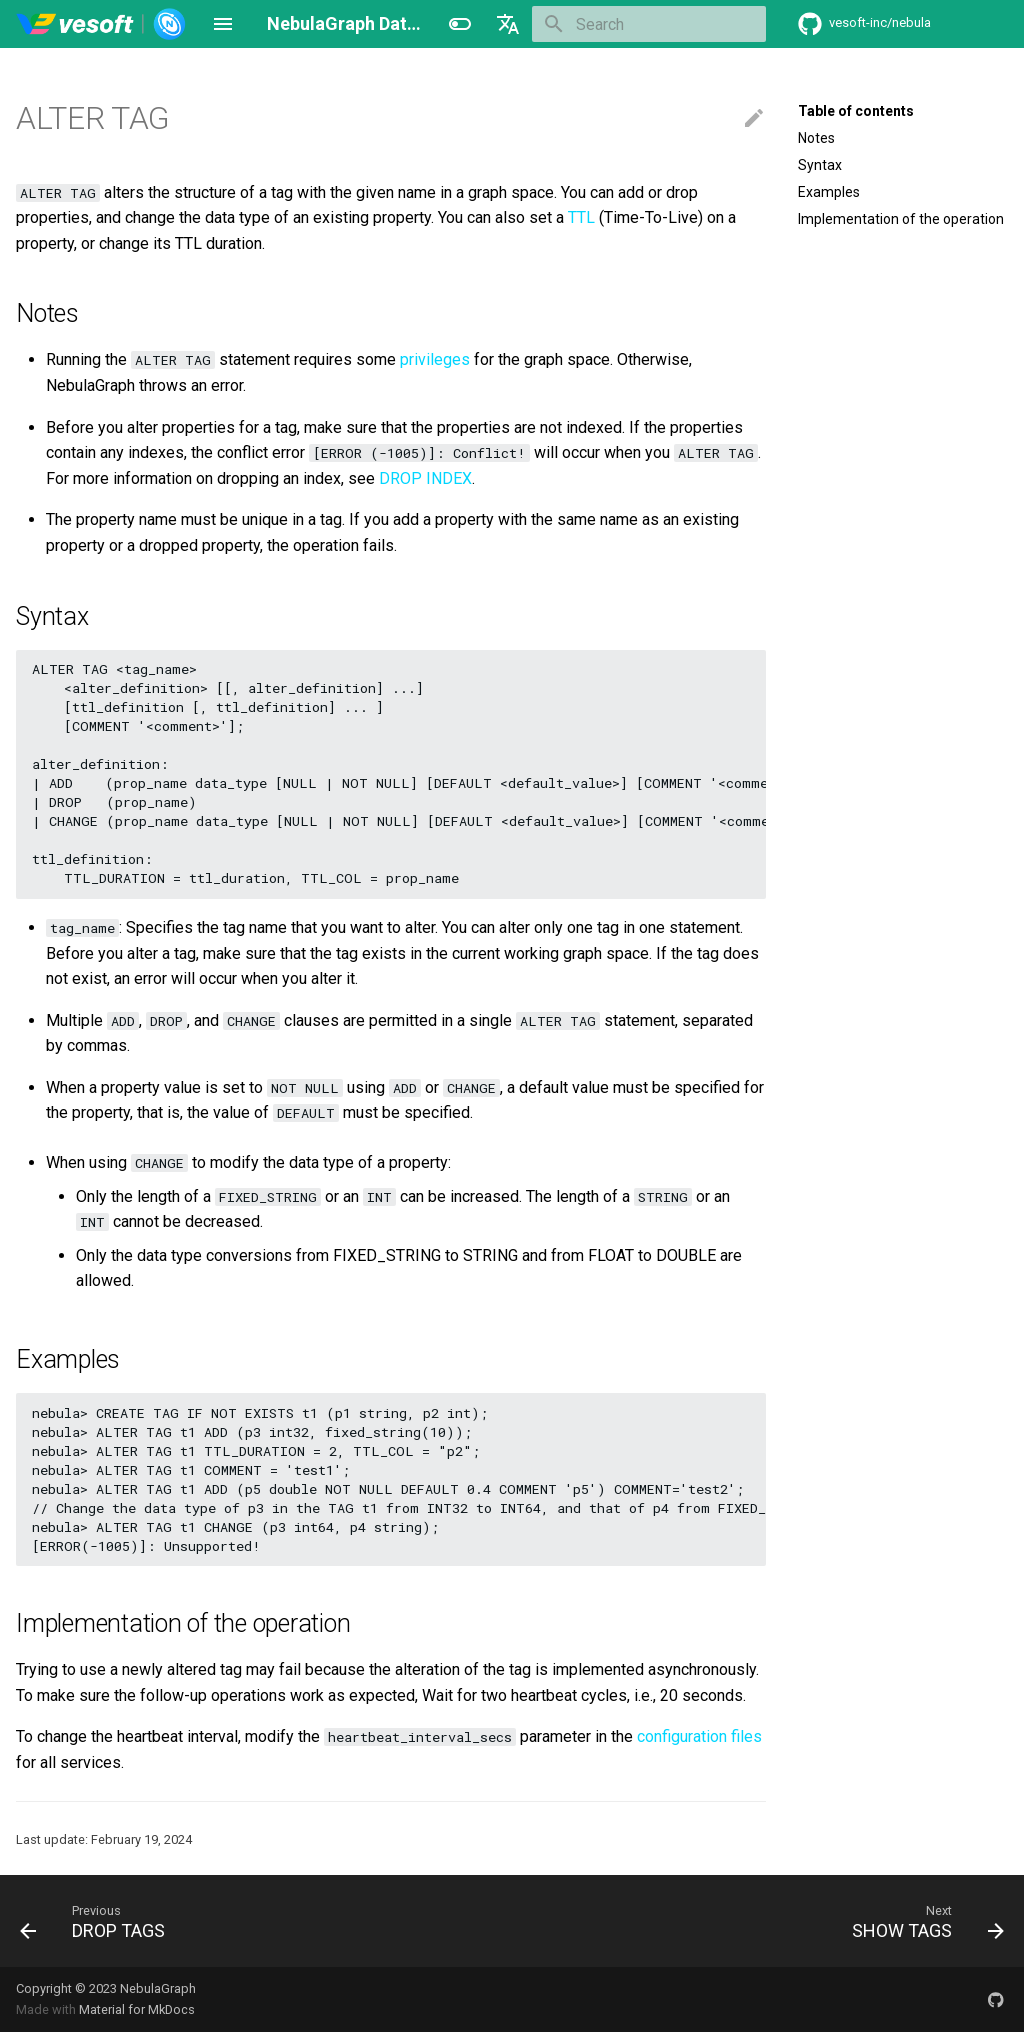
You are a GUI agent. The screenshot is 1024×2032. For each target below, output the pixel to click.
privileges (435, 359)
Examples (829, 192)
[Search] (649, 24)
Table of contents (856, 111)
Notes (816, 138)
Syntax (820, 165)
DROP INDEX (425, 478)
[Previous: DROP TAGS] (97, 1921)
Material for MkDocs (137, 2009)
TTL (581, 217)
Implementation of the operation (901, 219)
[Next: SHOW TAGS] (923, 1921)
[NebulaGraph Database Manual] (101, 24)
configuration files (699, 1736)
